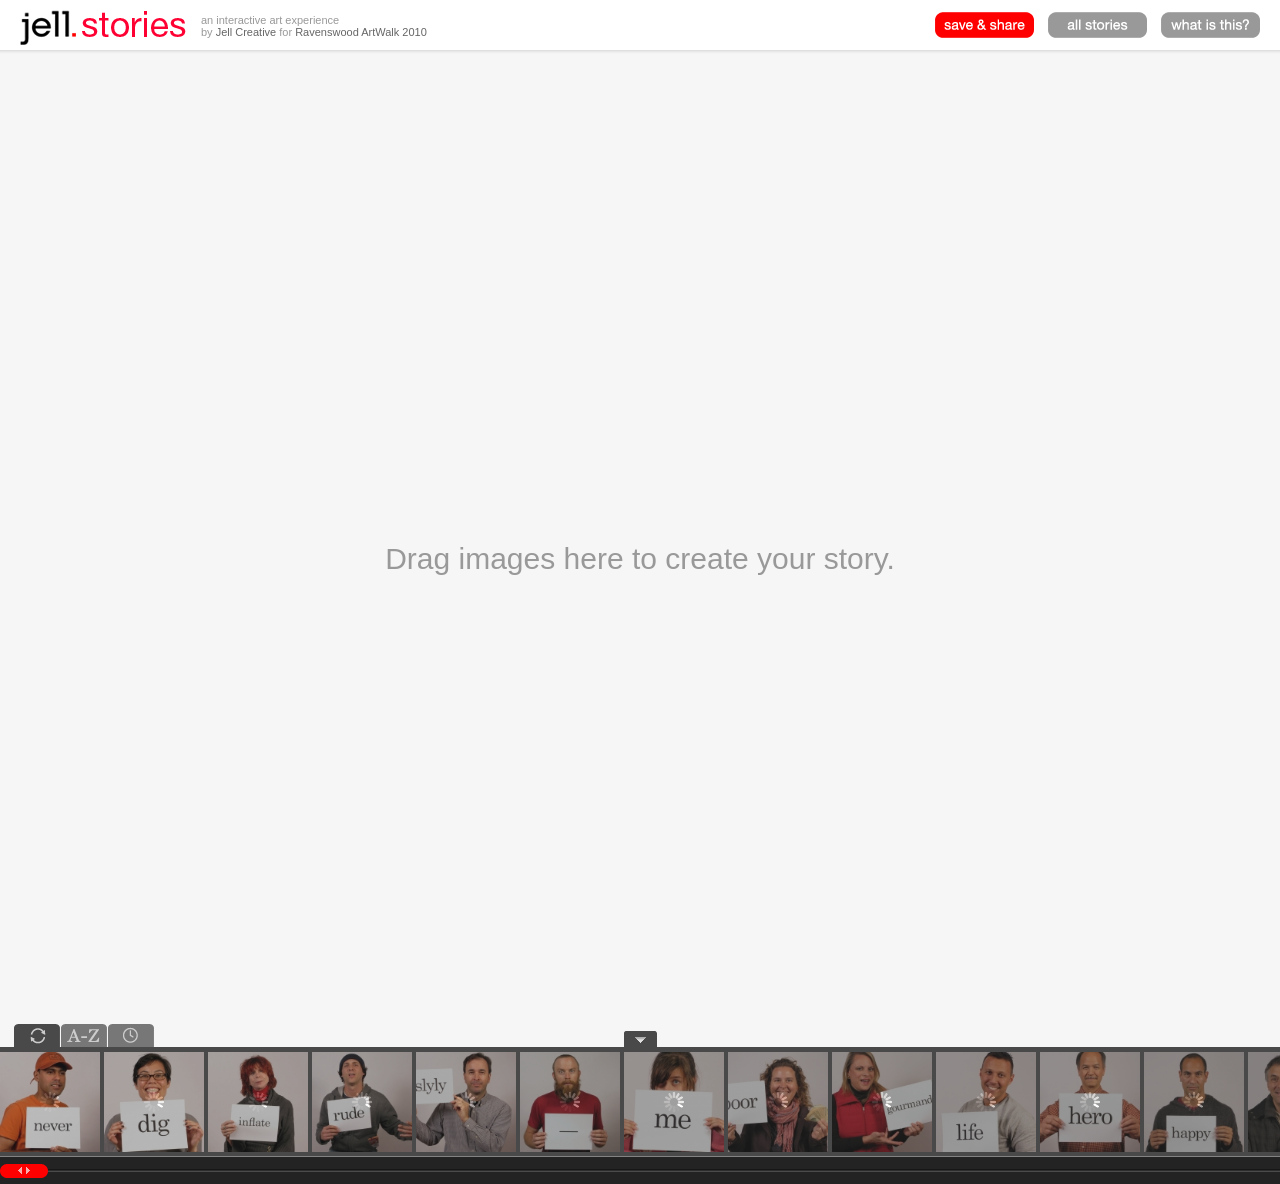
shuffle (37, 1035)
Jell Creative (246, 32)
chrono (131, 1035)
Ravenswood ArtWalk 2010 (361, 32)
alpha (84, 1035)
